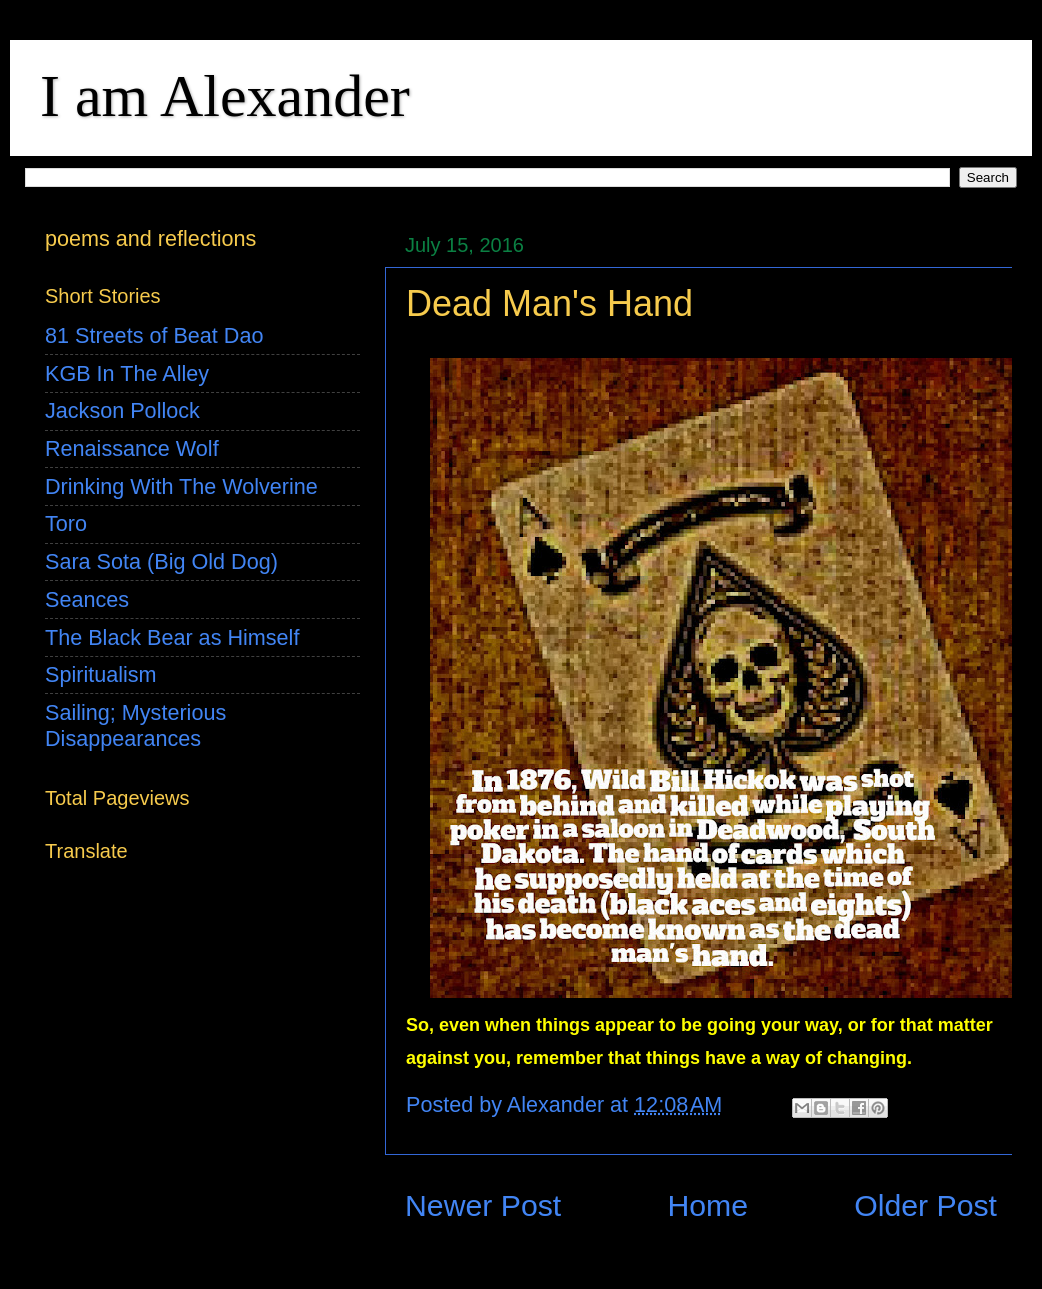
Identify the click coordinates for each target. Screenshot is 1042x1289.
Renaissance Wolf (132, 448)
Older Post (925, 1205)
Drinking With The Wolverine (181, 486)
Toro (66, 523)
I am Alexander (225, 96)
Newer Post (483, 1205)
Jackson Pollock (122, 410)
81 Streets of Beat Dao (154, 335)
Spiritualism (101, 674)
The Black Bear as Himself (172, 637)
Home (707, 1205)
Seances (87, 599)
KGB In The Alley (127, 373)
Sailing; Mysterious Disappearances (135, 725)
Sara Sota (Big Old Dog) (161, 561)
